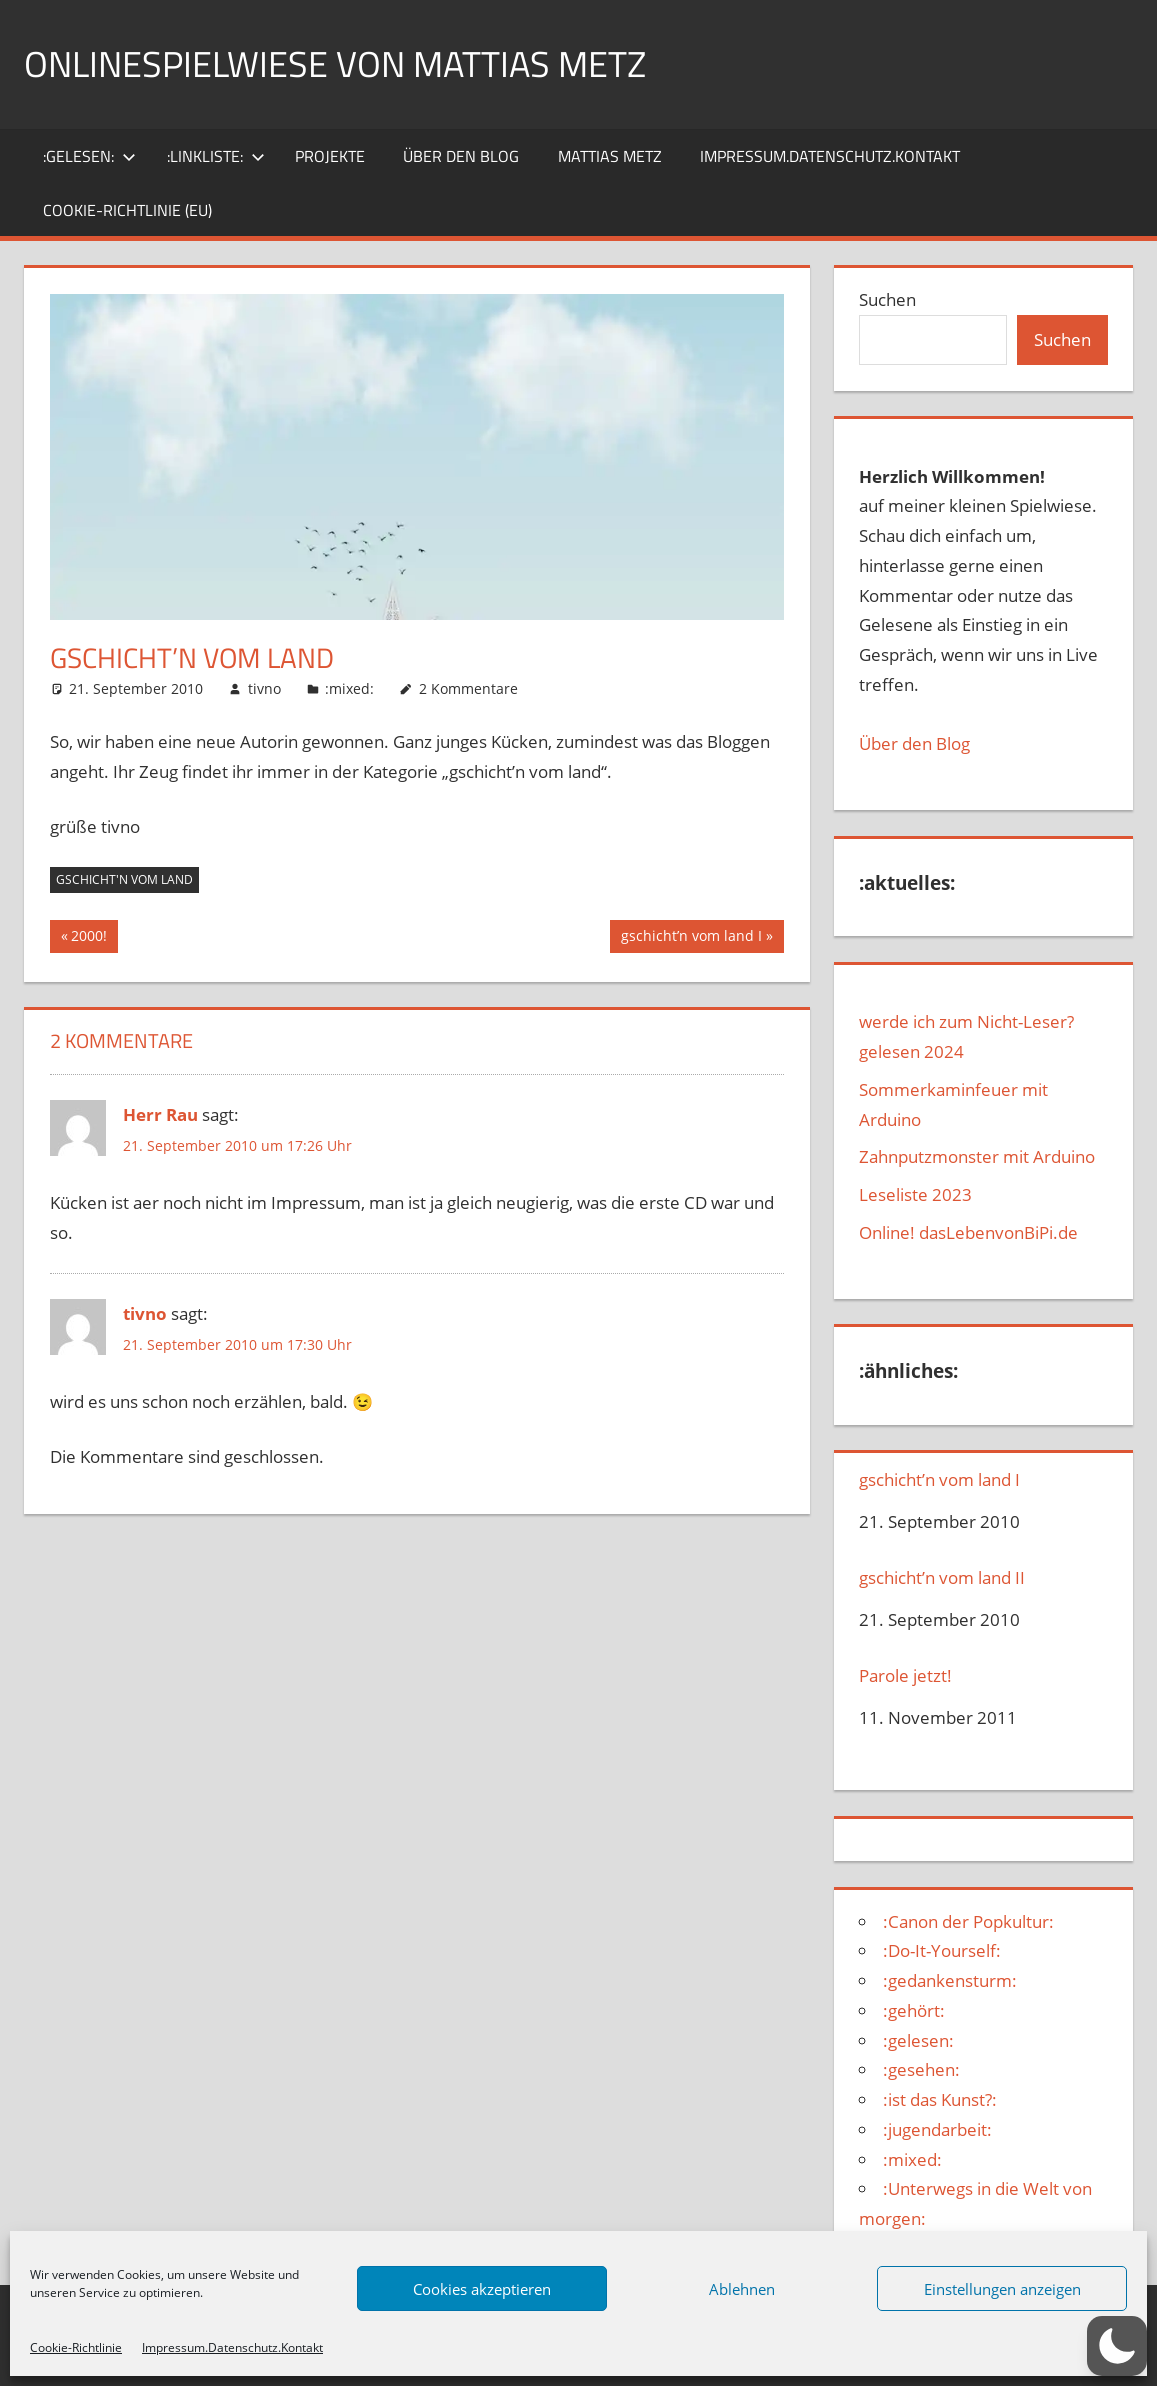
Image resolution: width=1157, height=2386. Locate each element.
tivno (264, 688)
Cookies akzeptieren (482, 2289)
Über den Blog (914, 743)
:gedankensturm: (950, 1980)
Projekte (330, 156)
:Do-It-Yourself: (942, 1950)
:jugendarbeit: (937, 2129)
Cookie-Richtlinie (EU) (127, 210)
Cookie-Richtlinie (76, 2347)
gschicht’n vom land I (691, 938)
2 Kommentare (468, 688)
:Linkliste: (216, 156)
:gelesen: (89, 156)
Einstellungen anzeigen (1002, 2289)
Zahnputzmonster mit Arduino (977, 1156)
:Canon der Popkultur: (968, 1921)
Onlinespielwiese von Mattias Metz (335, 63)
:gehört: (914, 2010)
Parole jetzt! (905, 1676)
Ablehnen (742, 2289)
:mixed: (349, 688)
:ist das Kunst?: (940, 2099)
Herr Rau (160, 1114)
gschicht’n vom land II (942, 1578)
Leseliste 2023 (915, 1194)
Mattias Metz (610, 156)
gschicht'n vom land (124, 879)
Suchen (887, 299)
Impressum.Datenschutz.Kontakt (232, 2347)
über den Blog (461, 156)
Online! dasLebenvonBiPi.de (968, 1232)
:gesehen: (921, 2069)
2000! (94, 938)
